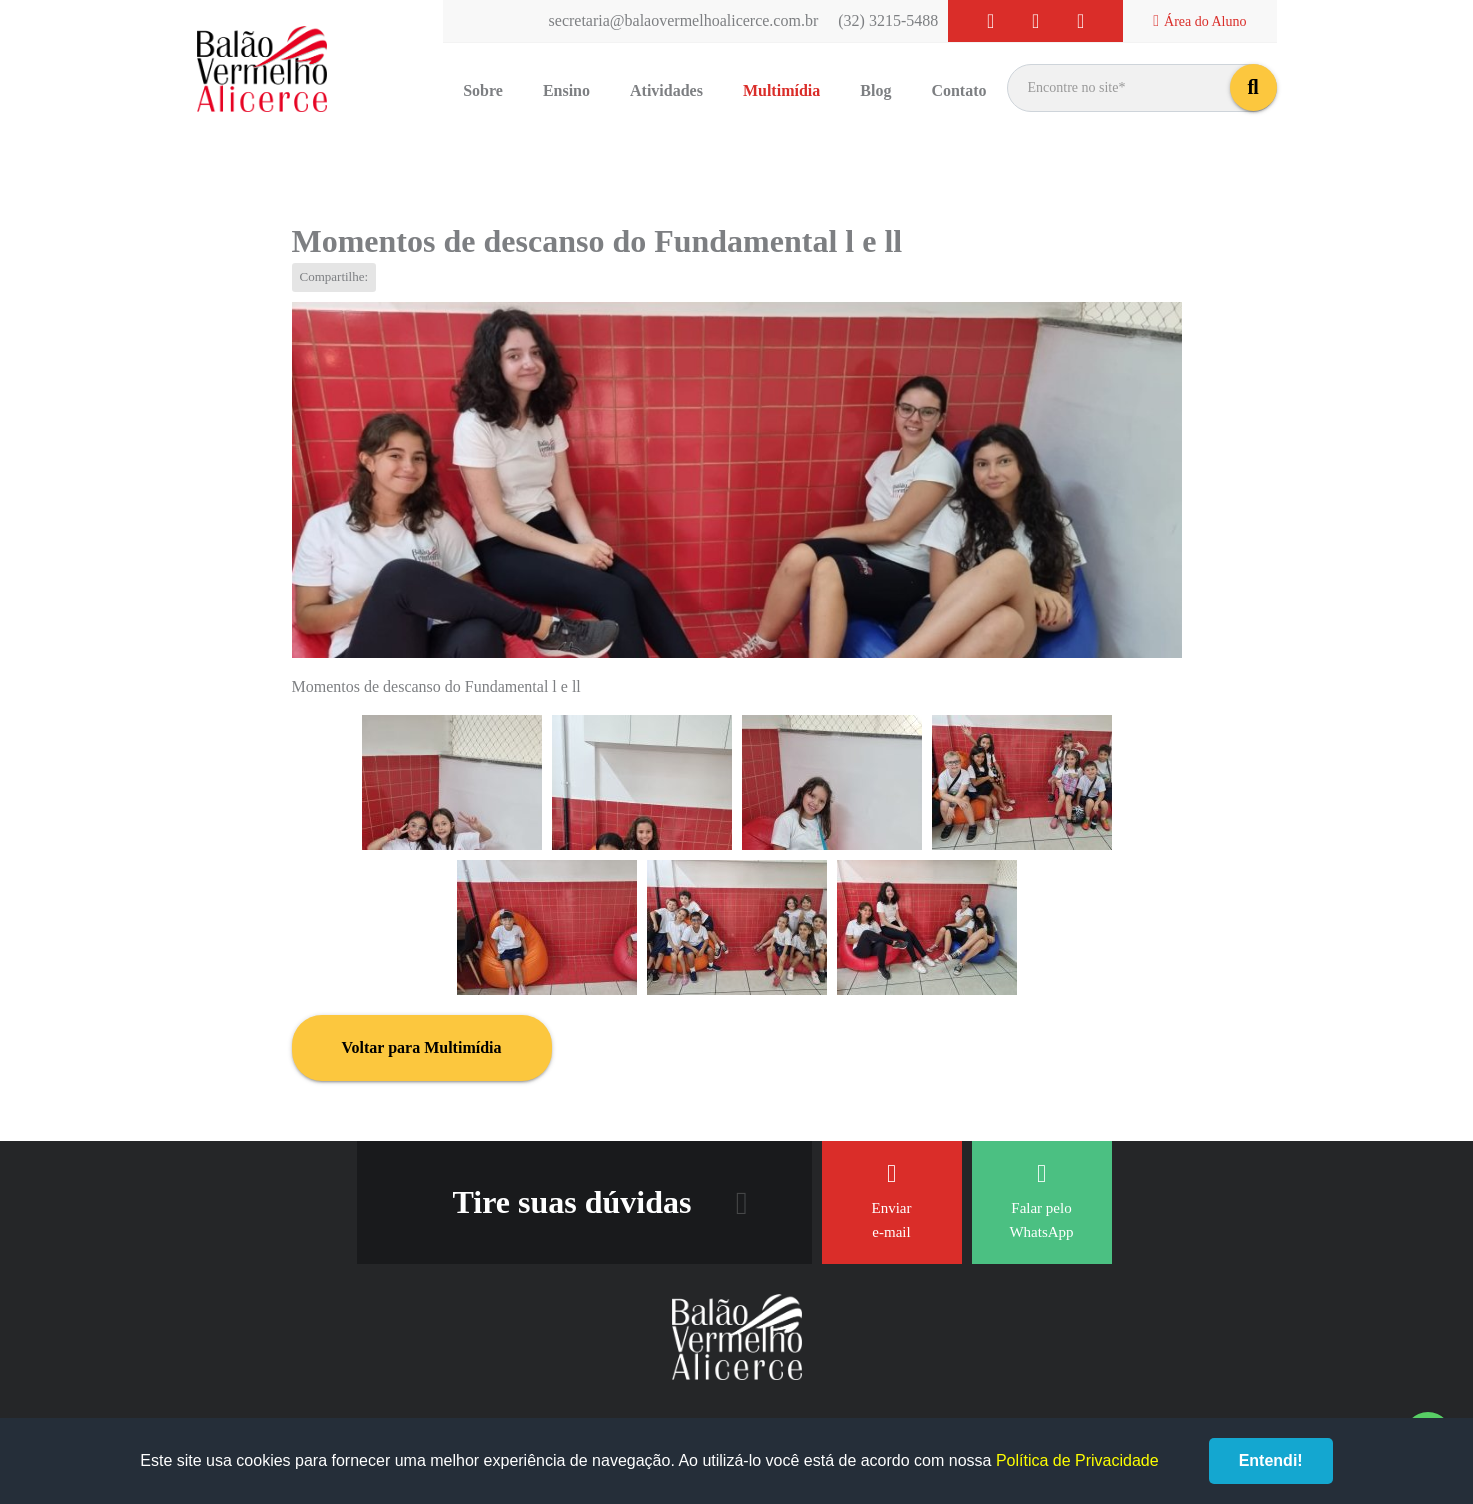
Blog (875, 90)
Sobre (483, 90)
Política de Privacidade (1077, 1460)
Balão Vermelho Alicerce (262, 70)
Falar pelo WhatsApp (1041, 1200)
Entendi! (1271, 1460)
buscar (1253, 87)
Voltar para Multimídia (422, 1047)
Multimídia (781, 90)
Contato (958, 90)
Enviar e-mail (892, 1200)
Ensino (566, 90)
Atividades (666, 90)
